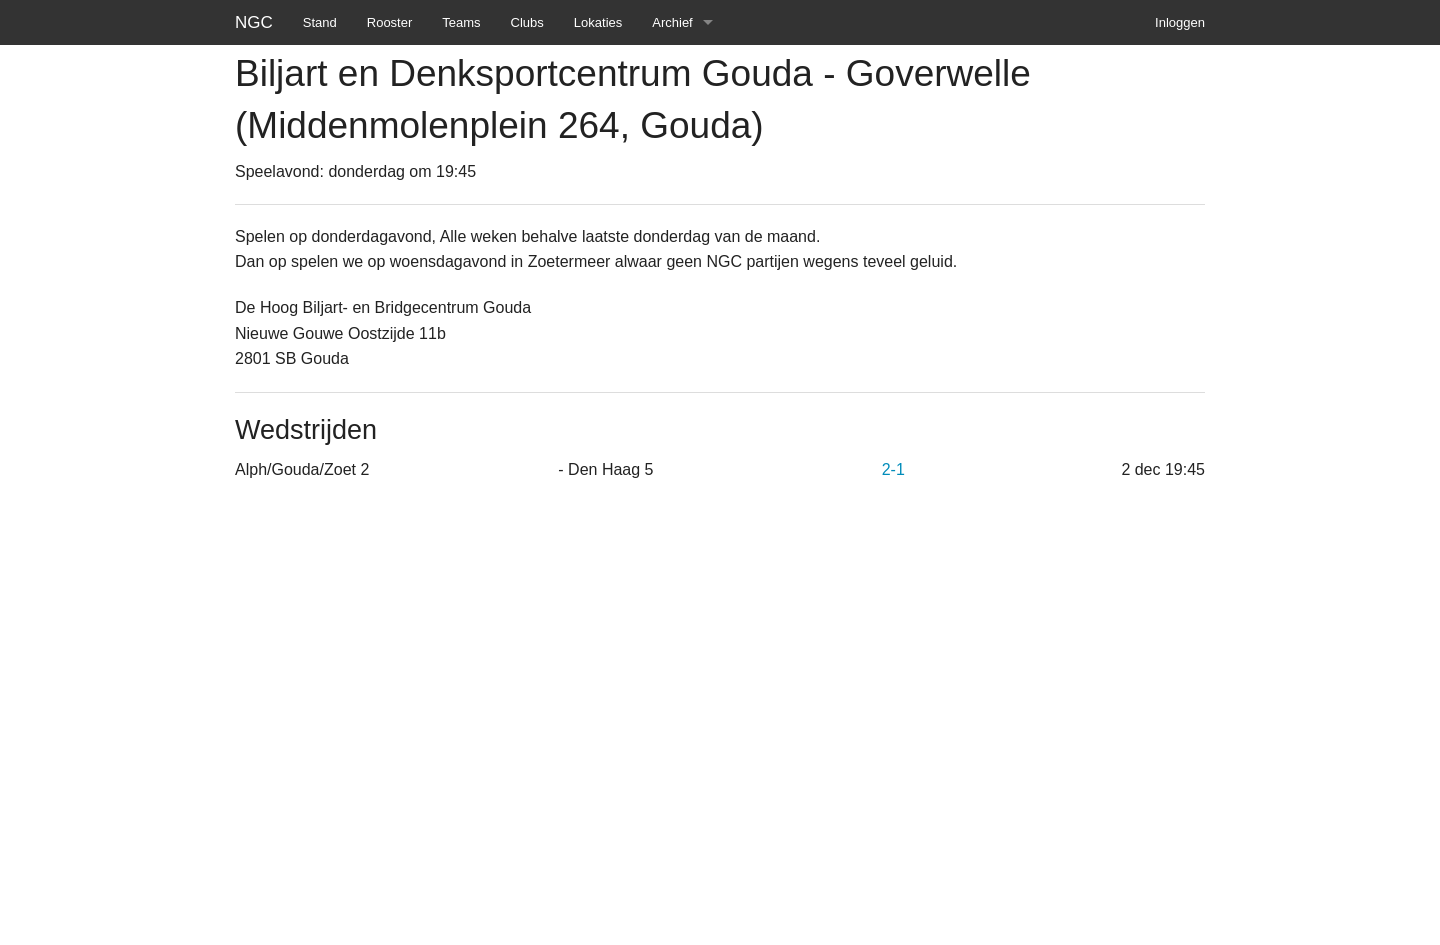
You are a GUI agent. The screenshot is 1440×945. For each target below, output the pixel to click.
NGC (254, 22)
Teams (461, 22)
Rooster (390, 22)
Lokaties (598, 22)
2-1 (893, 469)
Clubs (527, 22)
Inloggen (1180, 22)
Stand (320, 22)
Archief (672, 22)
